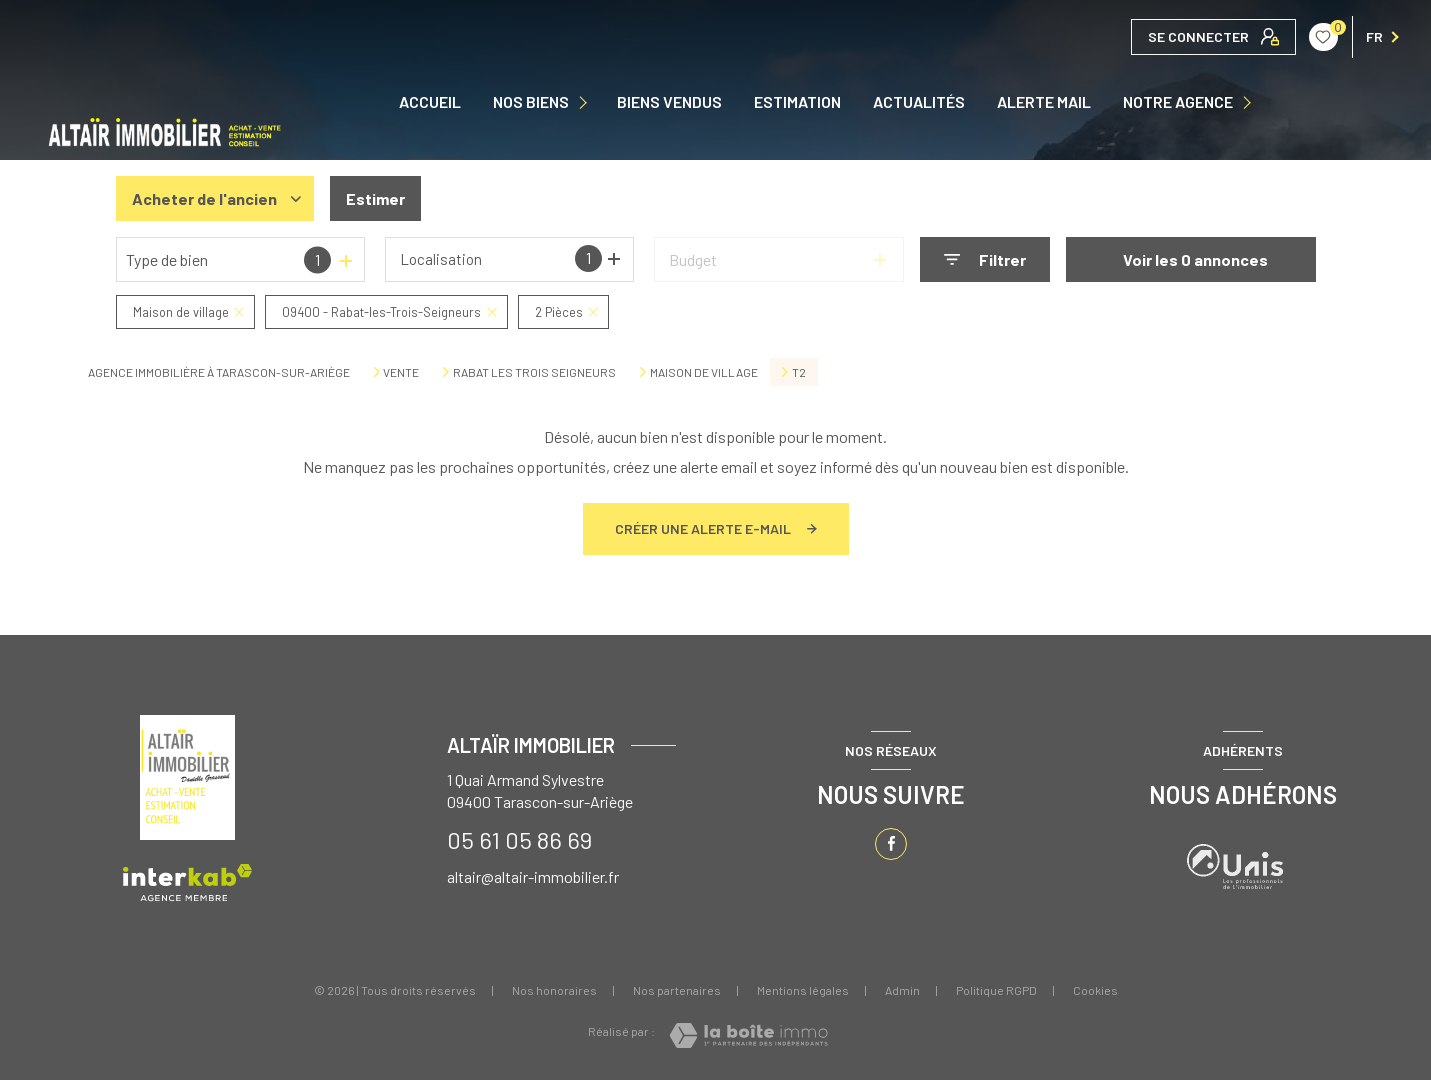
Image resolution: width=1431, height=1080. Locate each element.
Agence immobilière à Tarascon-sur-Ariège (219, 372)
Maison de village (704, 372)
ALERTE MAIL (1044, 102)
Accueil (430, 102)
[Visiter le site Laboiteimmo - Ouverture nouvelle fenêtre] (748, 1035)
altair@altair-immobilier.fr (533, 876)
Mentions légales (803, 990)
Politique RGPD (996, 990)
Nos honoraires (554, 990)
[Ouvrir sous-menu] (585, 102)
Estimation (797, 102)
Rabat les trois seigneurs (534, 372)
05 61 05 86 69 (519, 839)
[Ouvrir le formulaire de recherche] (985, 259)
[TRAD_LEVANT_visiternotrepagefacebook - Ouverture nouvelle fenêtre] (891, 844)
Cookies (1095, 990)
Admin (902, 990)
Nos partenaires (677, 990)
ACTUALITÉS (919, 102)
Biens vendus (669, 102)
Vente (401, 372)
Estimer (375, 198)
